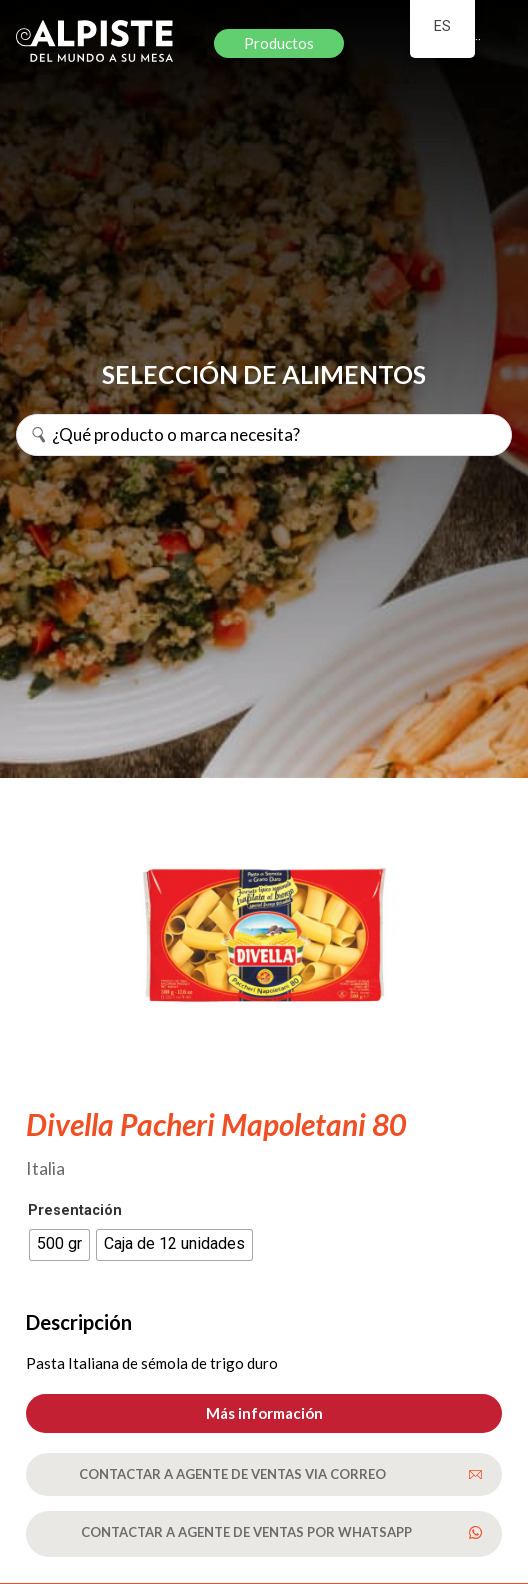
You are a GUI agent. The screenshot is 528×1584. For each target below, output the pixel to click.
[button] (264, 1413)
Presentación (75, 1211)
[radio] (59, 1245)
